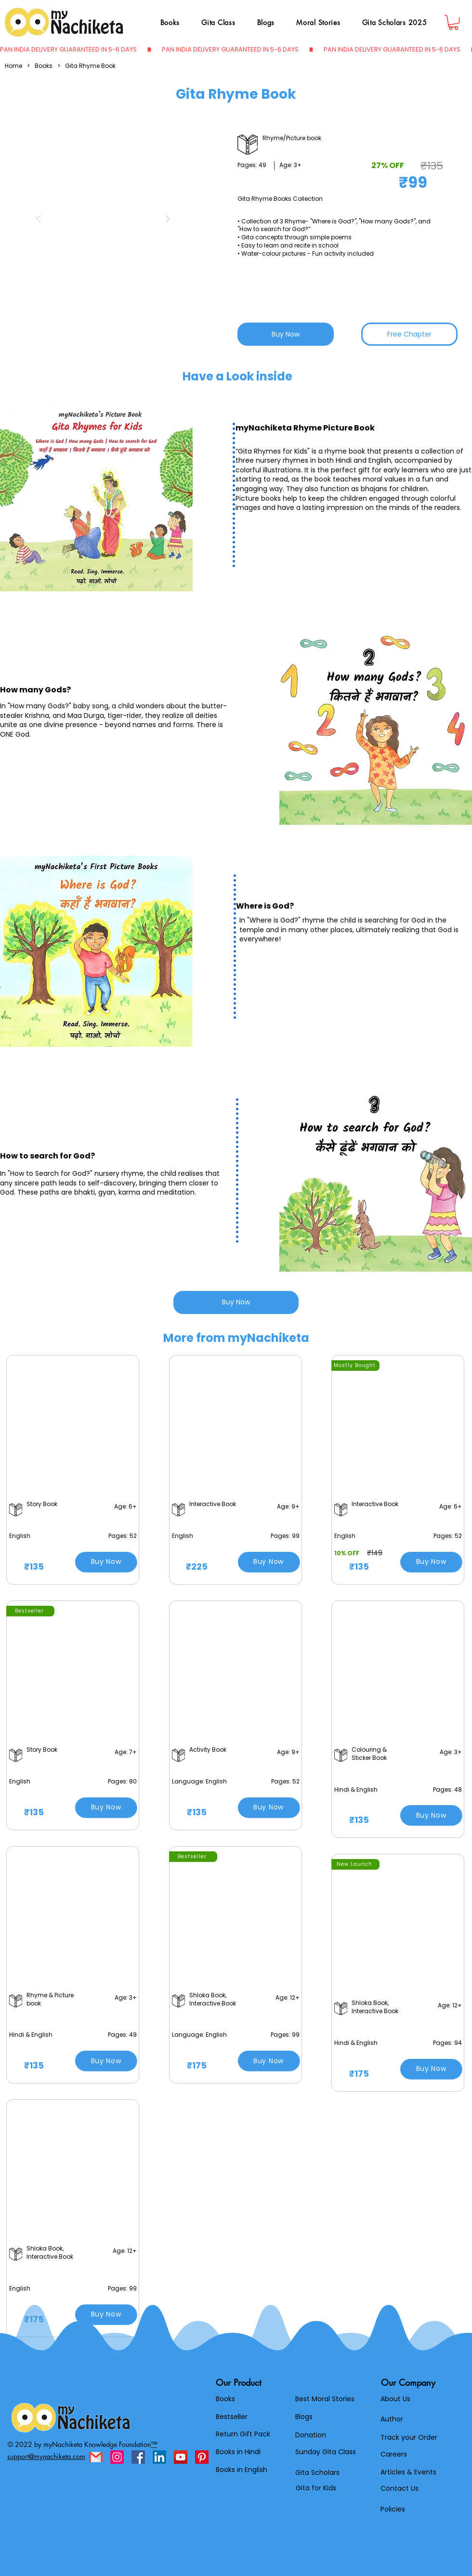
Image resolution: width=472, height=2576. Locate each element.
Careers (393, 2454)
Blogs (304, 2416)
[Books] (43, 66)
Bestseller (232, 2416)
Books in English (241, 2469)
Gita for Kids (316, 2488)
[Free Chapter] (409, 334)
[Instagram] (117, 2457)
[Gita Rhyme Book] (90, 66)
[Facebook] (138, 2457)
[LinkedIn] (159, 2457)
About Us (395, 2399)
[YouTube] (180, 2457)
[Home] (13, 66)
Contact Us (399, 2488)
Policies (392, 2509)
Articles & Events (408, 2472)
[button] (103, 218)
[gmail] (96, 2457)
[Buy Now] (285, 334)
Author (391, 2419)
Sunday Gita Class (325, 2452)
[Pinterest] (202, 2457)
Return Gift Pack (243, 2434)
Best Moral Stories (324, 2399)
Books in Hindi (238, 2452)
